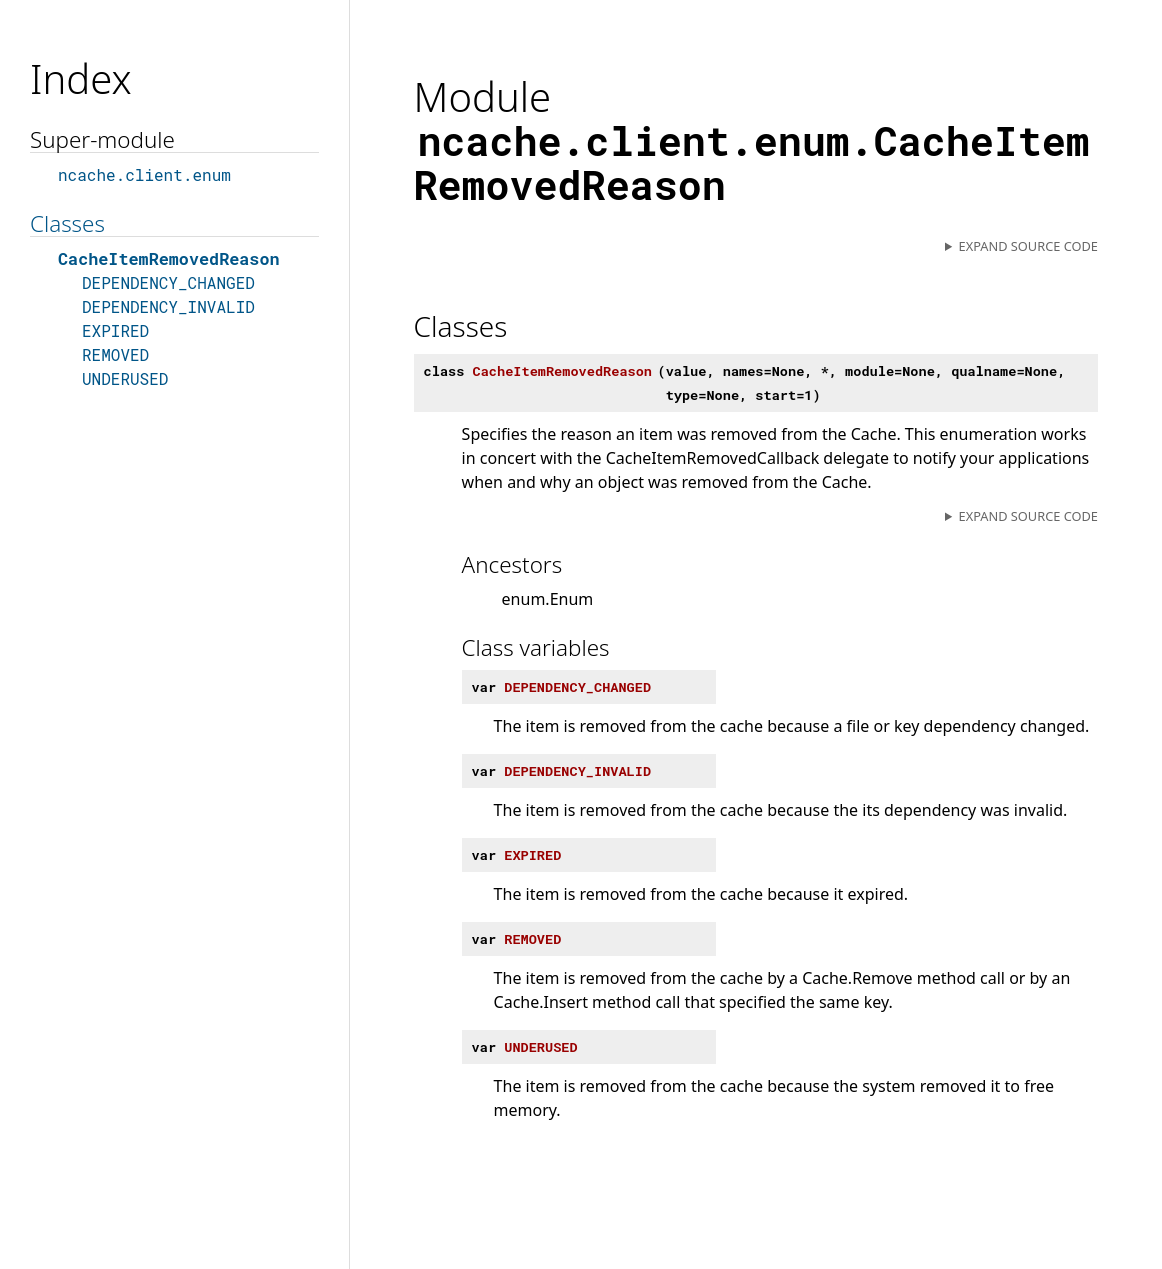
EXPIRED (115, 330)
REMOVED (115, 354)
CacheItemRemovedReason (169, 258)
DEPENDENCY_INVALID (168, 306)
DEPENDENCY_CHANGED (168, 282)
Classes (67, 223)
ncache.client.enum (144, 174)
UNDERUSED (125, 378)
